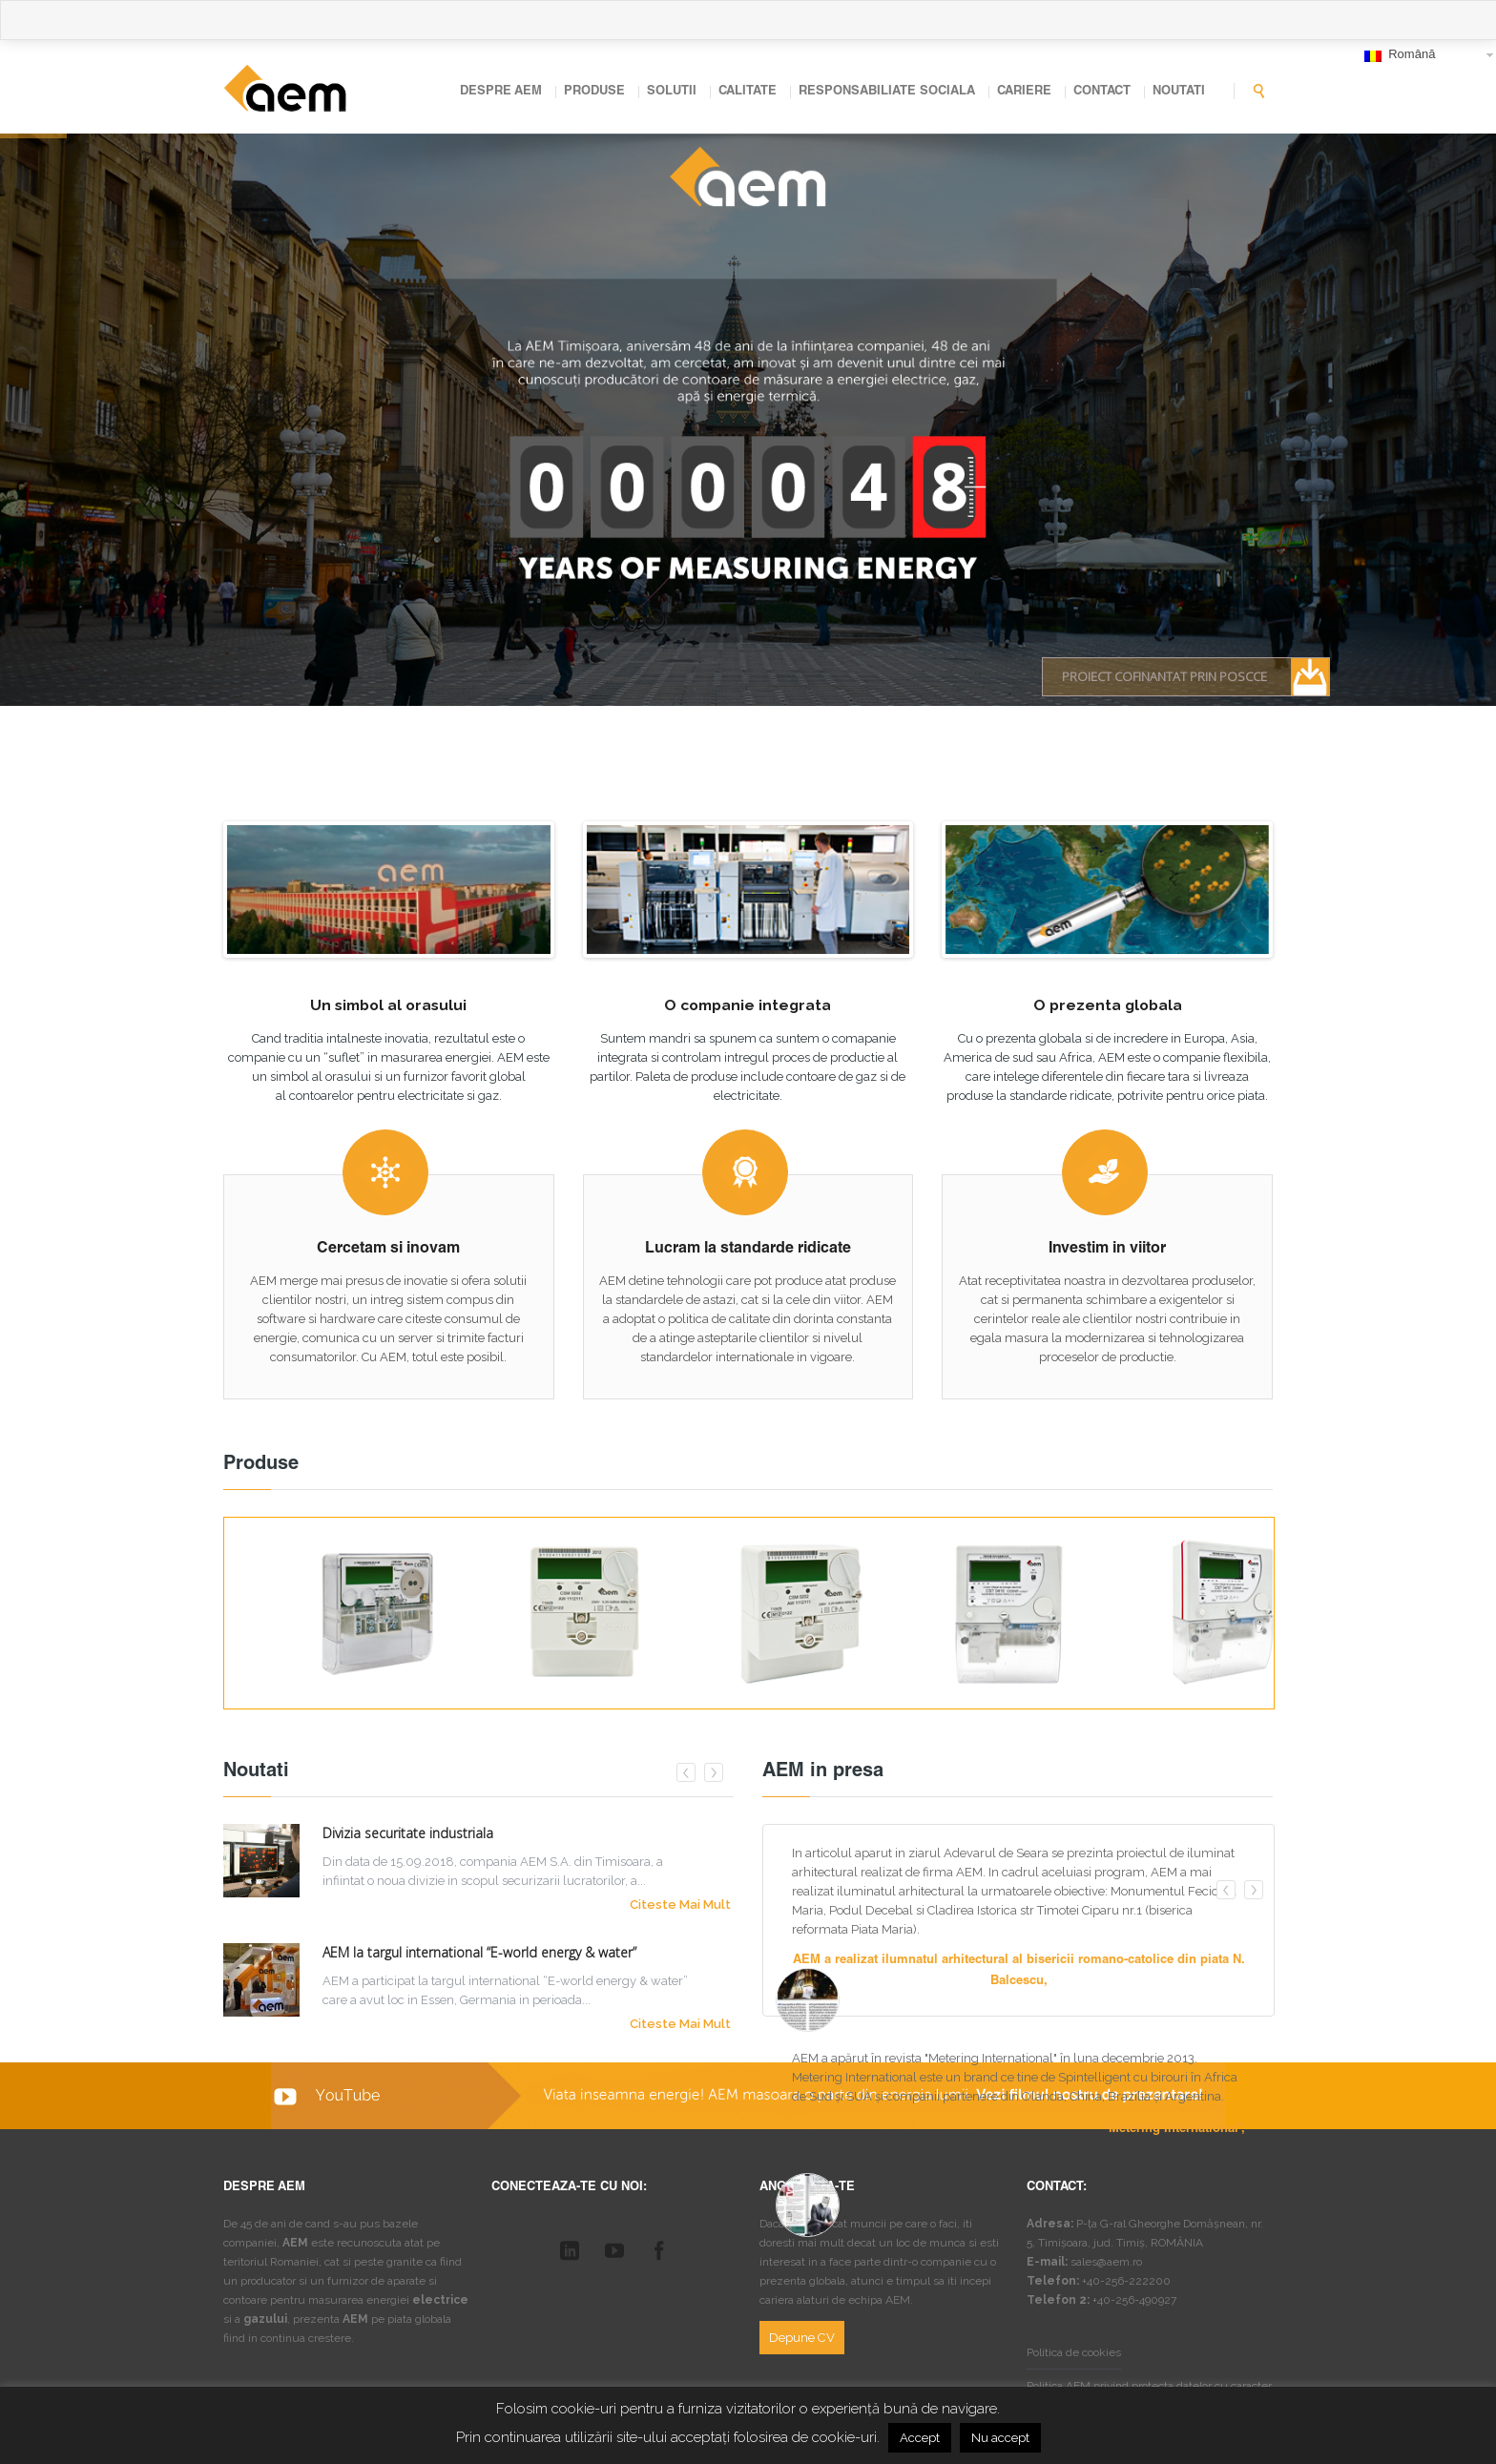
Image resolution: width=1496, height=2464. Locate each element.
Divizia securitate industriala (407, 1833)
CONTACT (1102, 92)
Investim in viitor (1107, 1249)
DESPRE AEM (501, 92)
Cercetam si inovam (388, 1249)
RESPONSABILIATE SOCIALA (887, 92)
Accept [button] (920, 2438)
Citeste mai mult (680, 1904)
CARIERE (1024, 92)
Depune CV (802, 2337)
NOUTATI (1179, 92)
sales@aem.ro (1106, 2261)
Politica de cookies (1074, 2352)
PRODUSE (594, 92)
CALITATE (747, 92)
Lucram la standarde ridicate (748, 1249)
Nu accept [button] (1000, 2438)
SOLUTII (671, 92)
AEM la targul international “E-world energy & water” (479, 1952)
